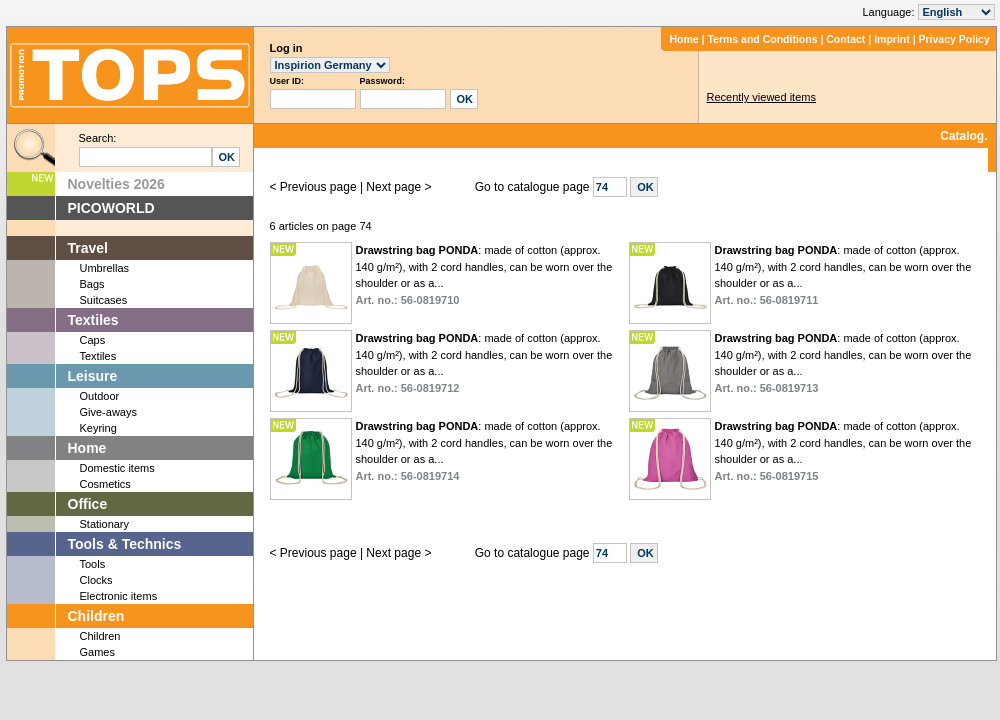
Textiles (93, 320)
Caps (93, 340)
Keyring (98, 428)
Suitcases (104, 300)
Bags (92, 284)
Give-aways (108, 412)
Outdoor (100, 396)
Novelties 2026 (116, 184)
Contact (845, 39)
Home (683, 39)
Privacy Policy (954, 39)
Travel (88, 248)
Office (88, 504)
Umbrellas (105, 268)
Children (96, 616)
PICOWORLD (111, 208)
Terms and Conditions (762, 39)
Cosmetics (105, 484)
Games (97, 652)
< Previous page (313, 187)
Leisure (93, 376)
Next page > (398, 187)
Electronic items (119, 596)
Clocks (96, 580)
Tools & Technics (125, 544)
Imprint (892, 39)
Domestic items (117, 468)
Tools (93, 564)
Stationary (105, 524)
